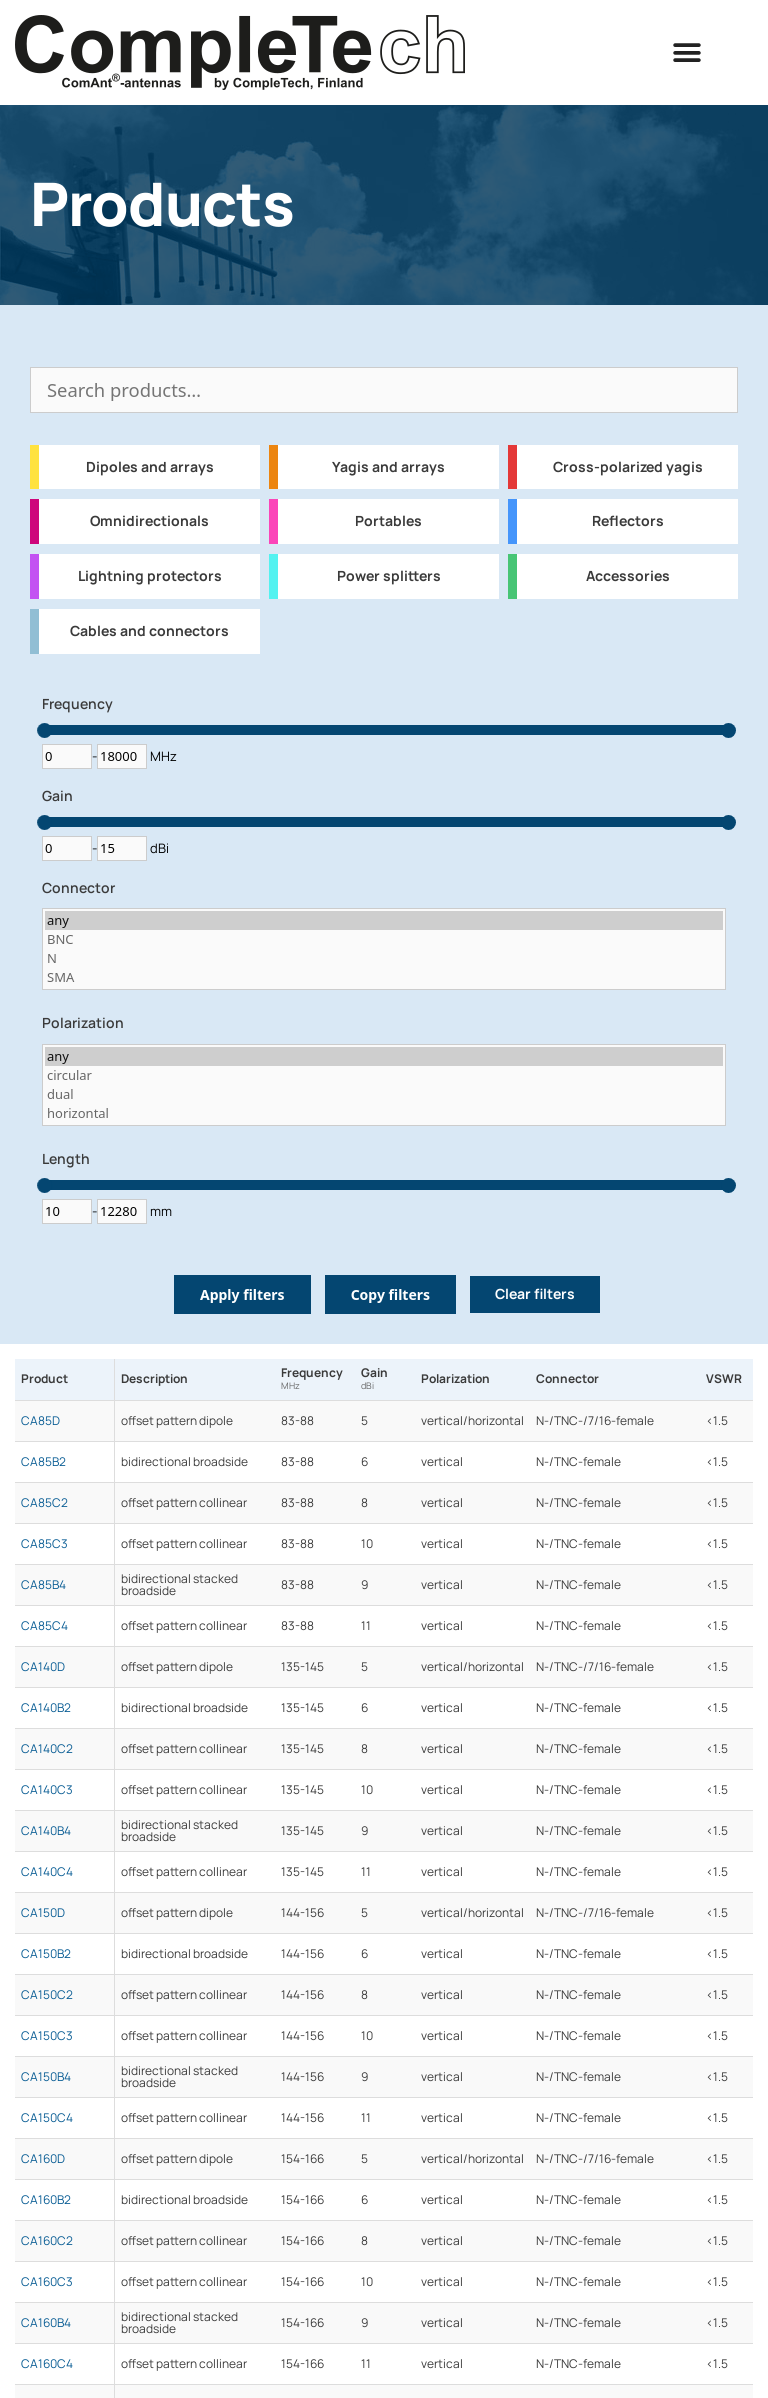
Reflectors (628, 521)
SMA (384, 977)
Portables (388, 521)
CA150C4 (47, 2118)
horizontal (384, 1113)
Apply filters (242, 1294)
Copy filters (390, 1294)
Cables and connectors (149, 631)
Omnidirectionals (149, 521)
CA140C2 (47, 1749)
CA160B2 (46, 2200)
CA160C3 (47, 2282)
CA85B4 (43, 1585)
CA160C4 (47, 2364)
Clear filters (535, 1294)
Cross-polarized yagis (628, 467)
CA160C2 (47, 2241)
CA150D (43, 1913)
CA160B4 (46, 2323)
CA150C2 (47, 1995)
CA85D (40, 1421)
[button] (687, 52)
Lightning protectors (150, 576)
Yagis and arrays (388, 467)
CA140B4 (46, 1831)
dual (384, 1094)
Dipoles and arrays (150, 467)
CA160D (43, 2159)
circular (384, 1075)
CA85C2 (44, 1503)
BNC (384, 939)
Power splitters (389, 576)
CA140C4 (47, 1872)
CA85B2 (43, 1462)
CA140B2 (46, 1708)
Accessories (628, 576)
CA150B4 (46, 2077)
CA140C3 (47, 1790)
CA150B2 (46, 1954)
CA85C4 (44, 1626)
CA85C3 (44, 1544)
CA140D (43, 1667)
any (384, 920)
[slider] (44, 730)
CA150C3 (47, 2036)
